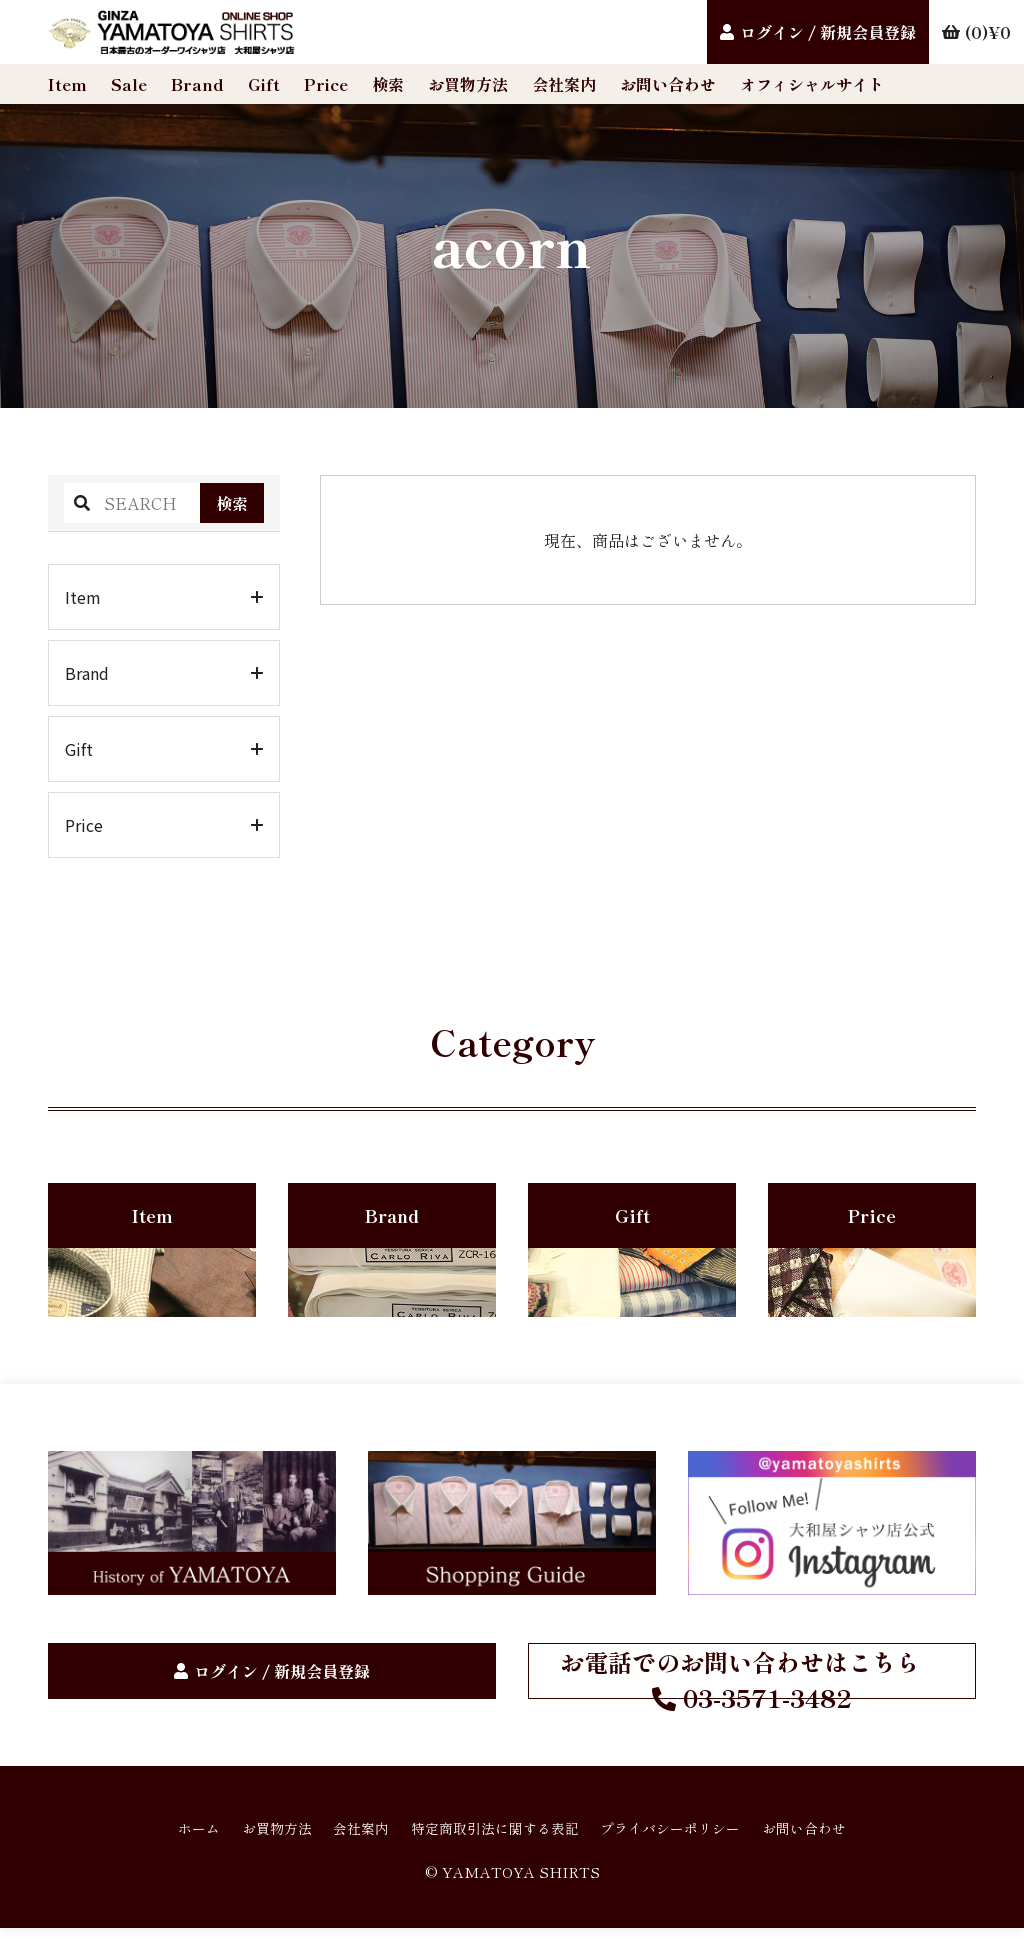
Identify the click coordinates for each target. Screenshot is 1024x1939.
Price (326, 84)
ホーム (156, 1836)
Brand (197, 84)
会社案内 (564, 84)
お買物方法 (468, 84)
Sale (129, 84)
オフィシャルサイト (812, 84)
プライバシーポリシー (692, 1836)
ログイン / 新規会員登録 (828, 32)
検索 (388, 84)
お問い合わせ (668, 84)
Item (67, 84)
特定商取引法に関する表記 (492, 1836)
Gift (264, 84)
